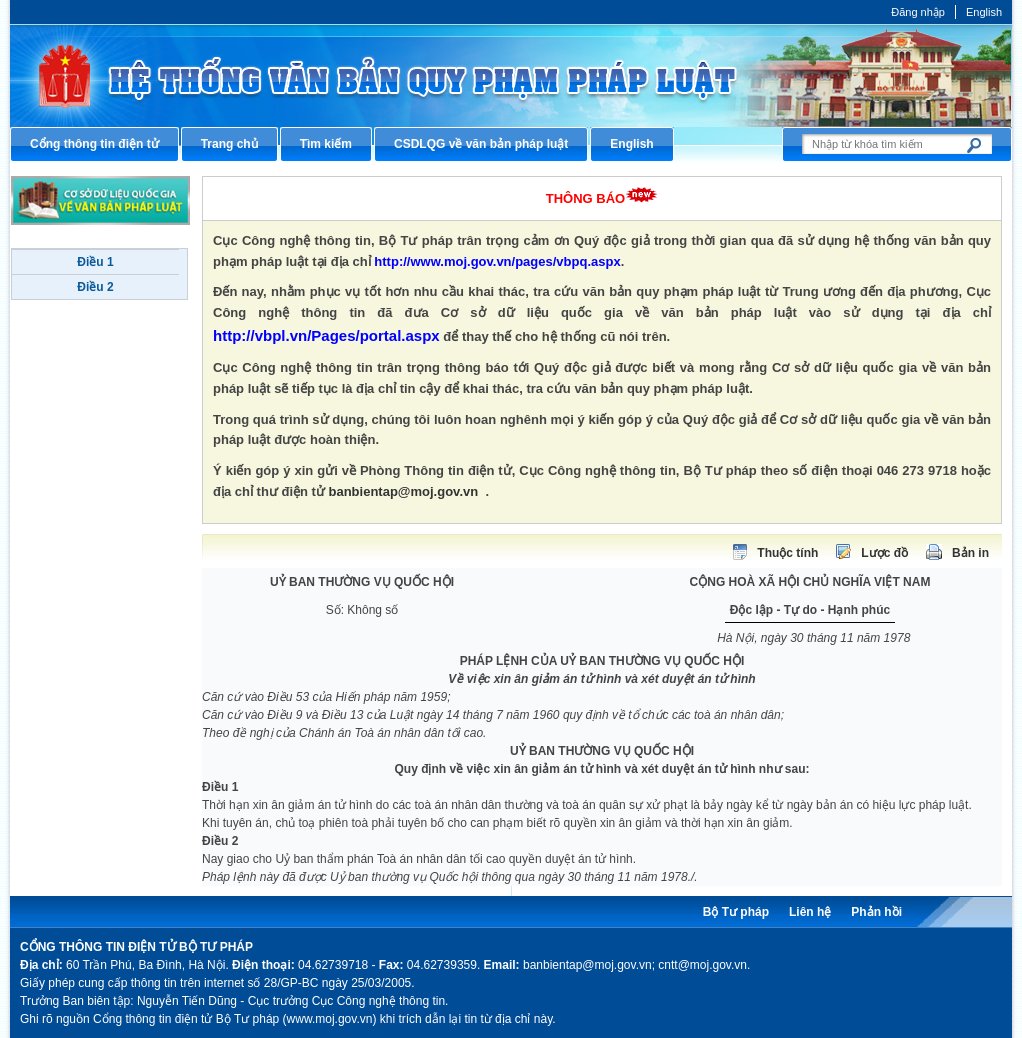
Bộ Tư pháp (736, 912)
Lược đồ (884, 553)
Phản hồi (876, 912)
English (984, 12)
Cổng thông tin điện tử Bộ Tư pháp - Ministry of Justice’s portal (511, 75)
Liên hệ (810, 912)
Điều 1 (95, 262)
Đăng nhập (918, 12)
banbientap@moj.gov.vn (404, 491)
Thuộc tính (787, 553)
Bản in (970, 553)
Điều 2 (95, 287)
